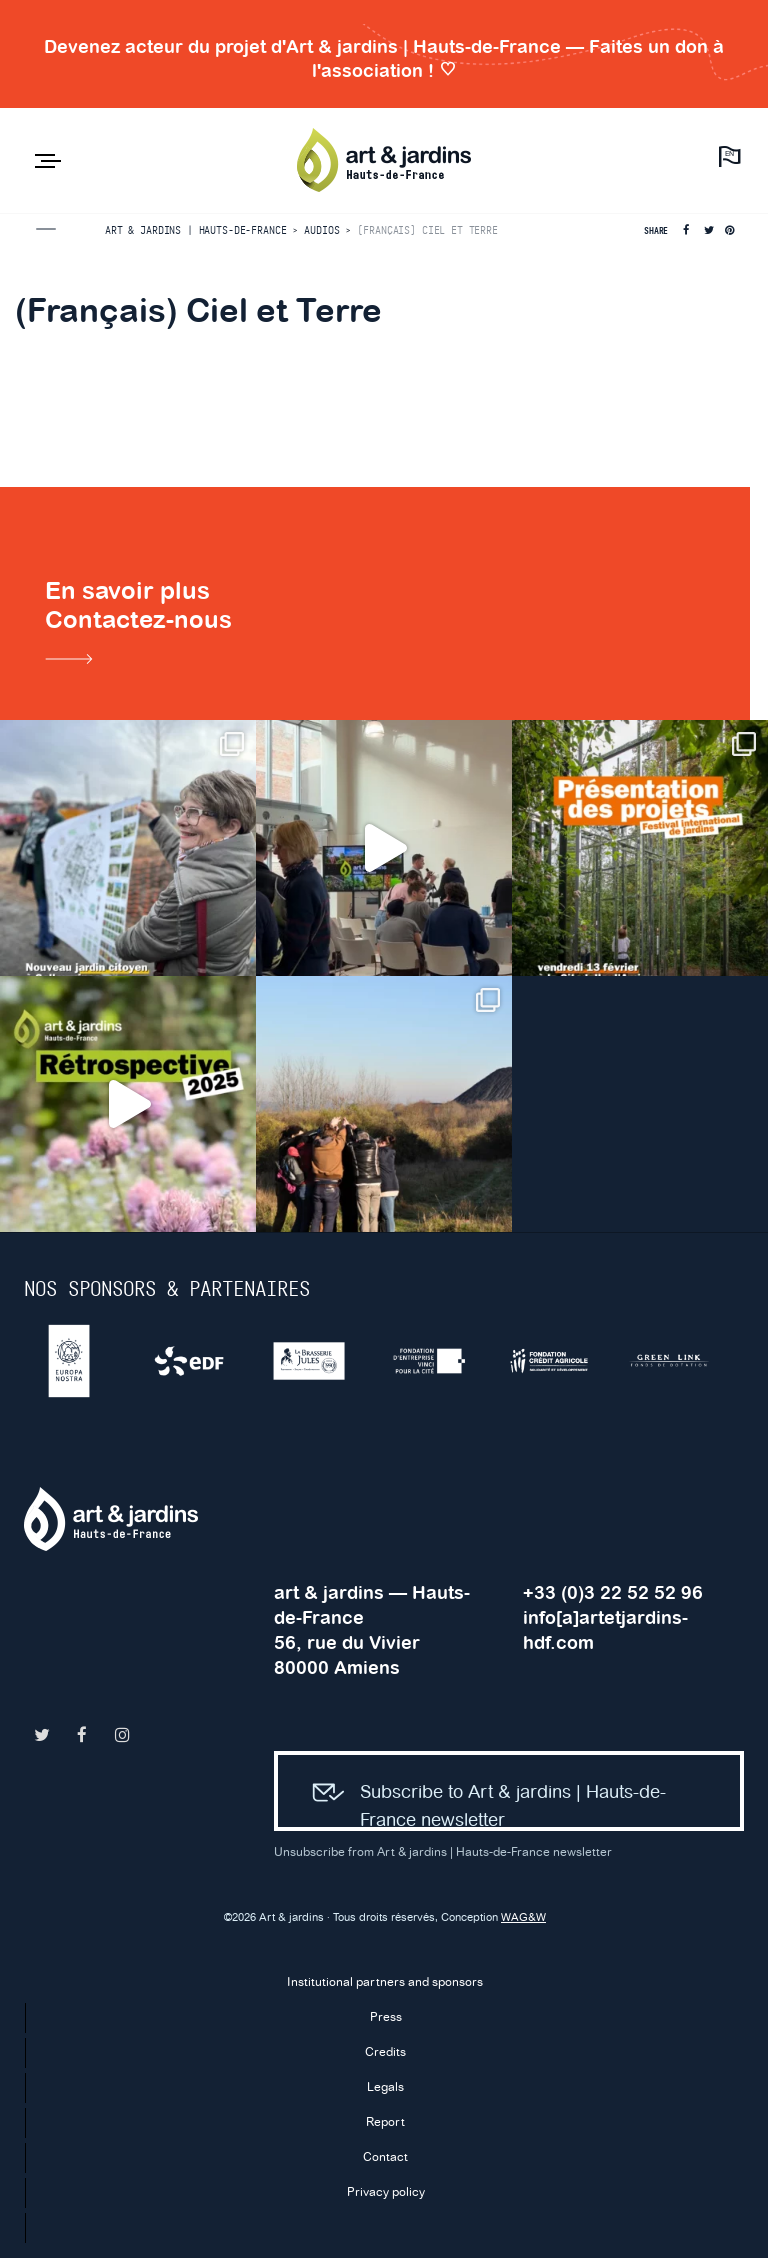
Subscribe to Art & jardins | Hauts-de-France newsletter (481, 1795)
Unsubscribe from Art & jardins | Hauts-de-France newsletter (443, 1852)
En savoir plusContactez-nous (138, 625)
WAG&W (523, 1918)
